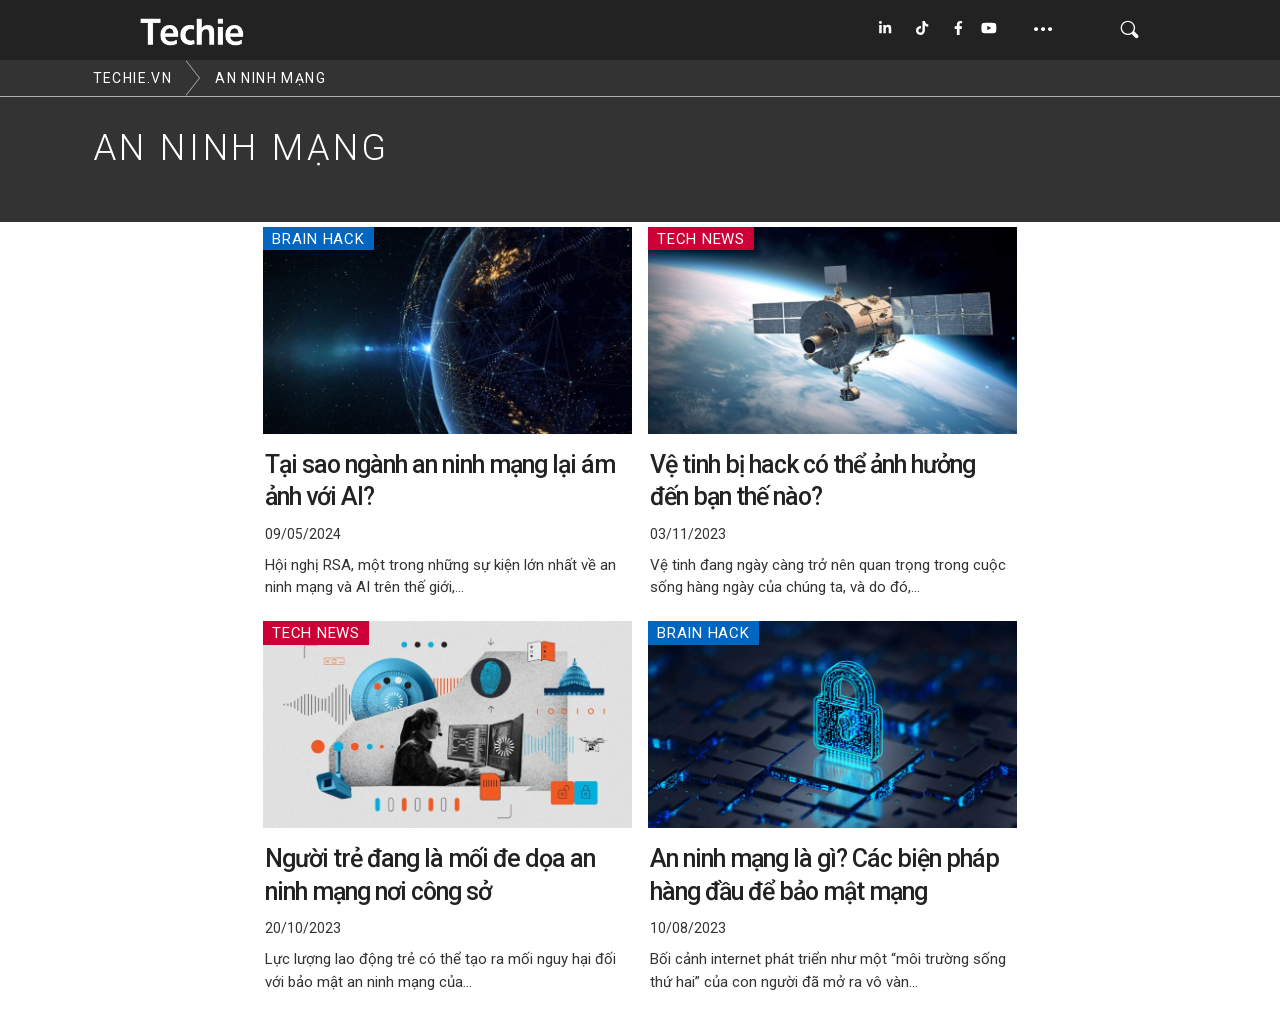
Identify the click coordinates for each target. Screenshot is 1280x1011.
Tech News (701, 239)
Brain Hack (318, 239)
